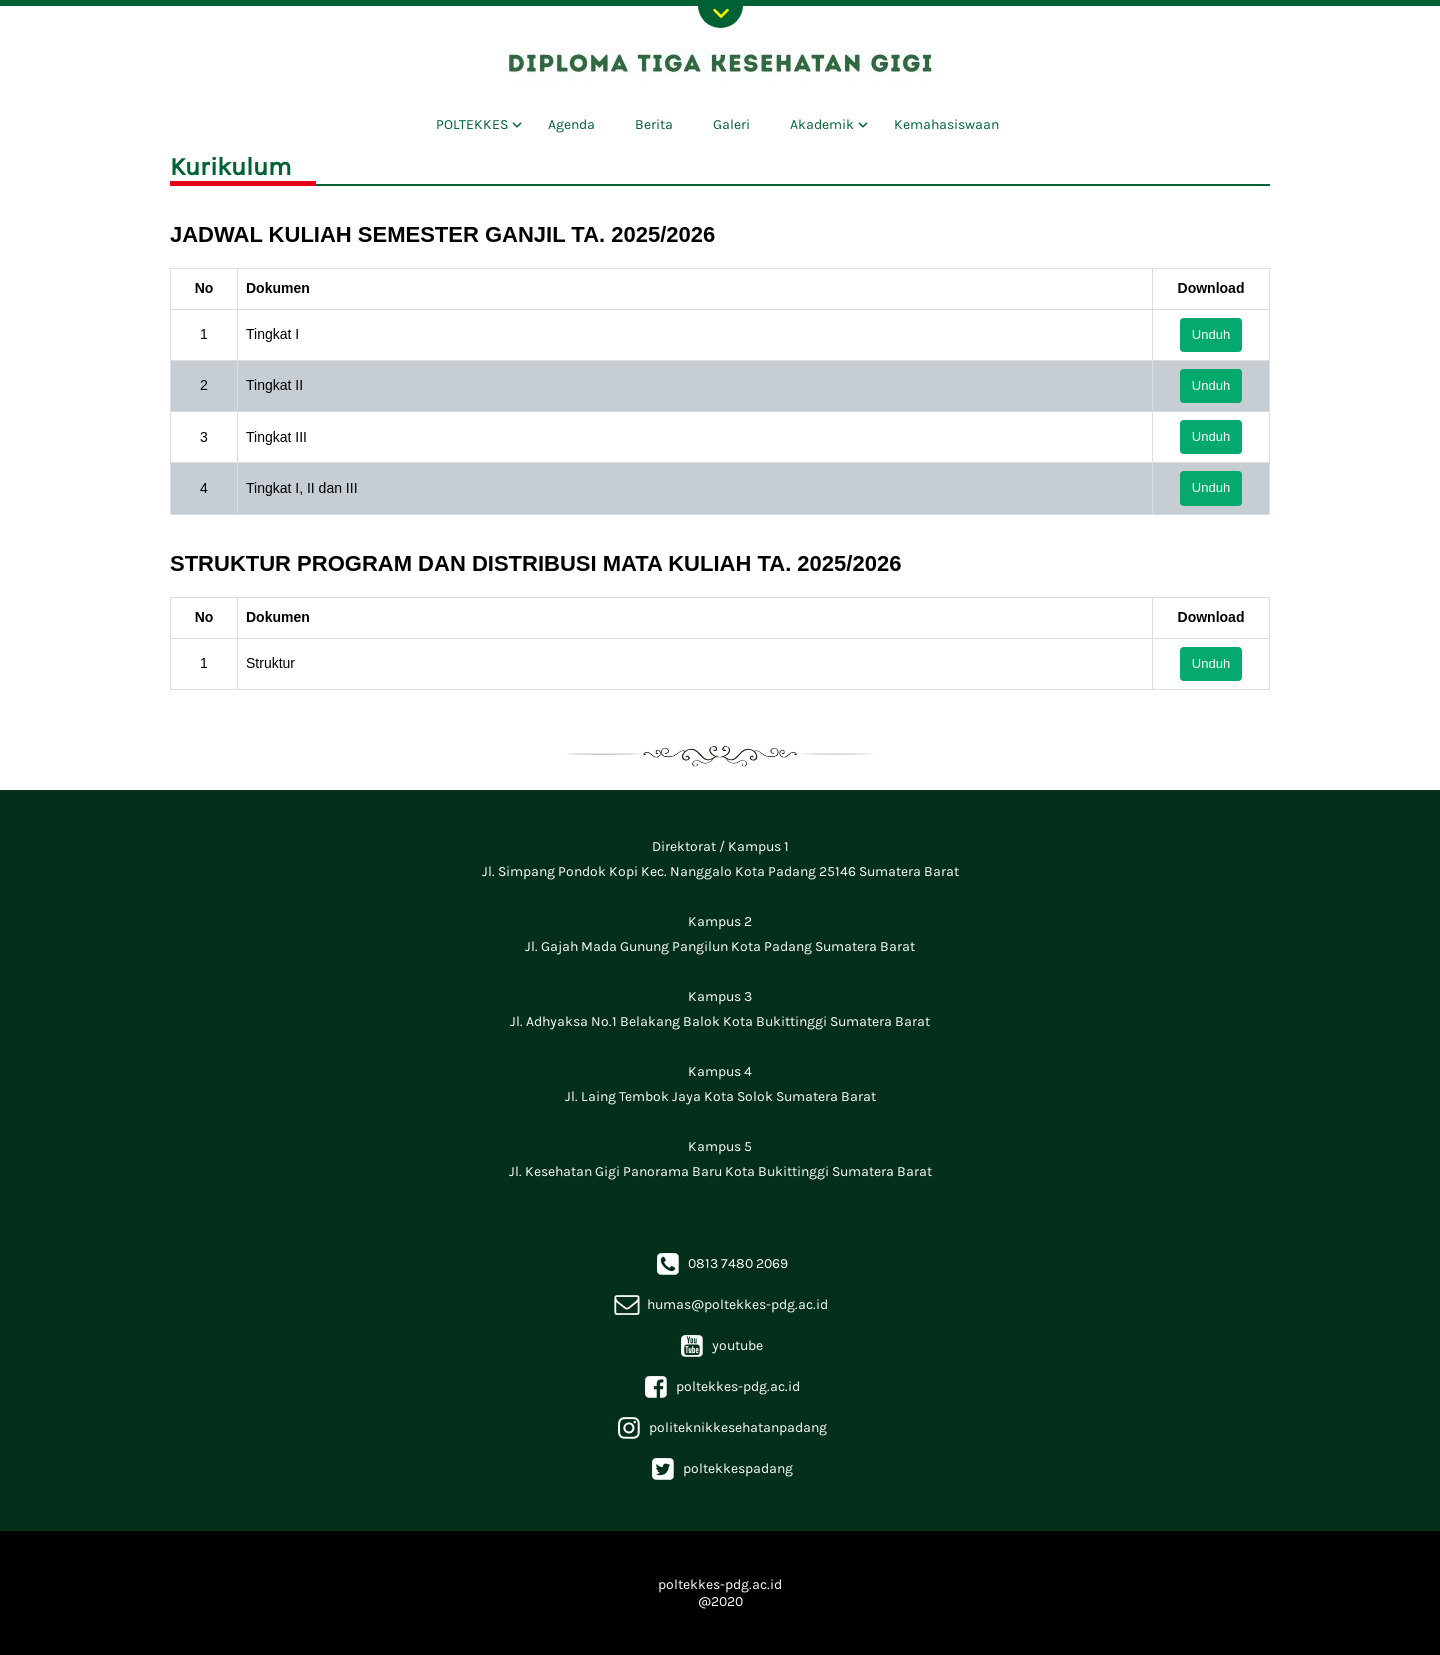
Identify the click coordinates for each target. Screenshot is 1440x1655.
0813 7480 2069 (720, 1263)
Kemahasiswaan (946, 124)
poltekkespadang (720, 1468)
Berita (654, 124)
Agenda (571, 124)
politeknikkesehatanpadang (720, 1427)
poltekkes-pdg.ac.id (720, 1386)
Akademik (822, 124)
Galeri (731, 124)
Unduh (1211, 334)
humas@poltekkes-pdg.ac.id (720, 1304)
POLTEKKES (472, 124)
